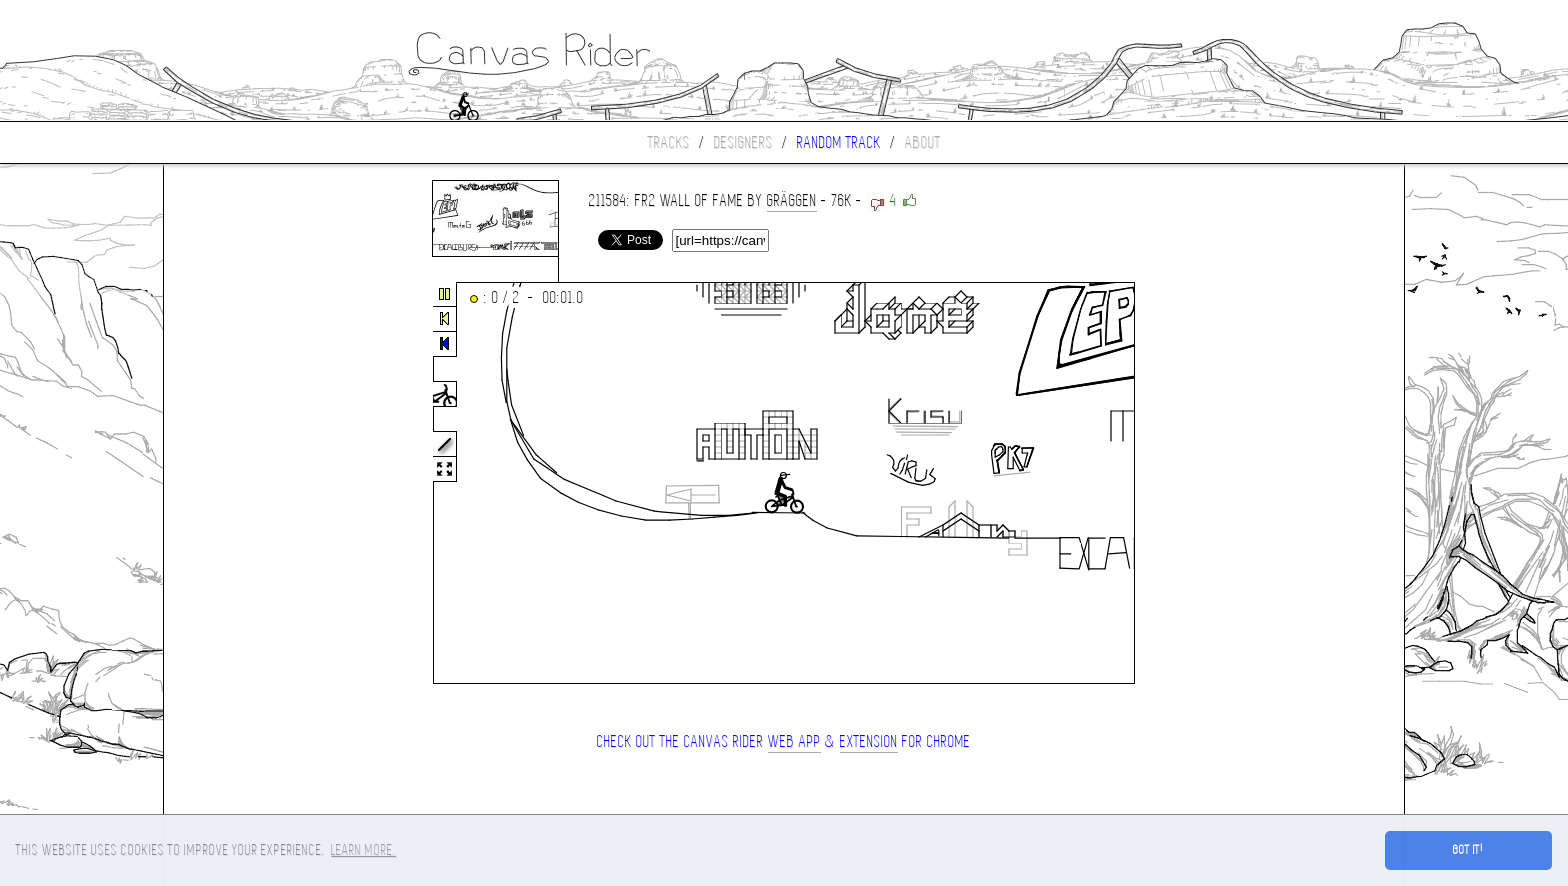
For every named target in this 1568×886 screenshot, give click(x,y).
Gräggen (792, 200)
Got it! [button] (1468, 850)
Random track (839, 142)
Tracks (669, 142)
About (923, 142)
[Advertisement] (248, 484)
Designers (743, 142)
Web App (794, 741)
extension (869, 741)
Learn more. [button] (363, 850)
